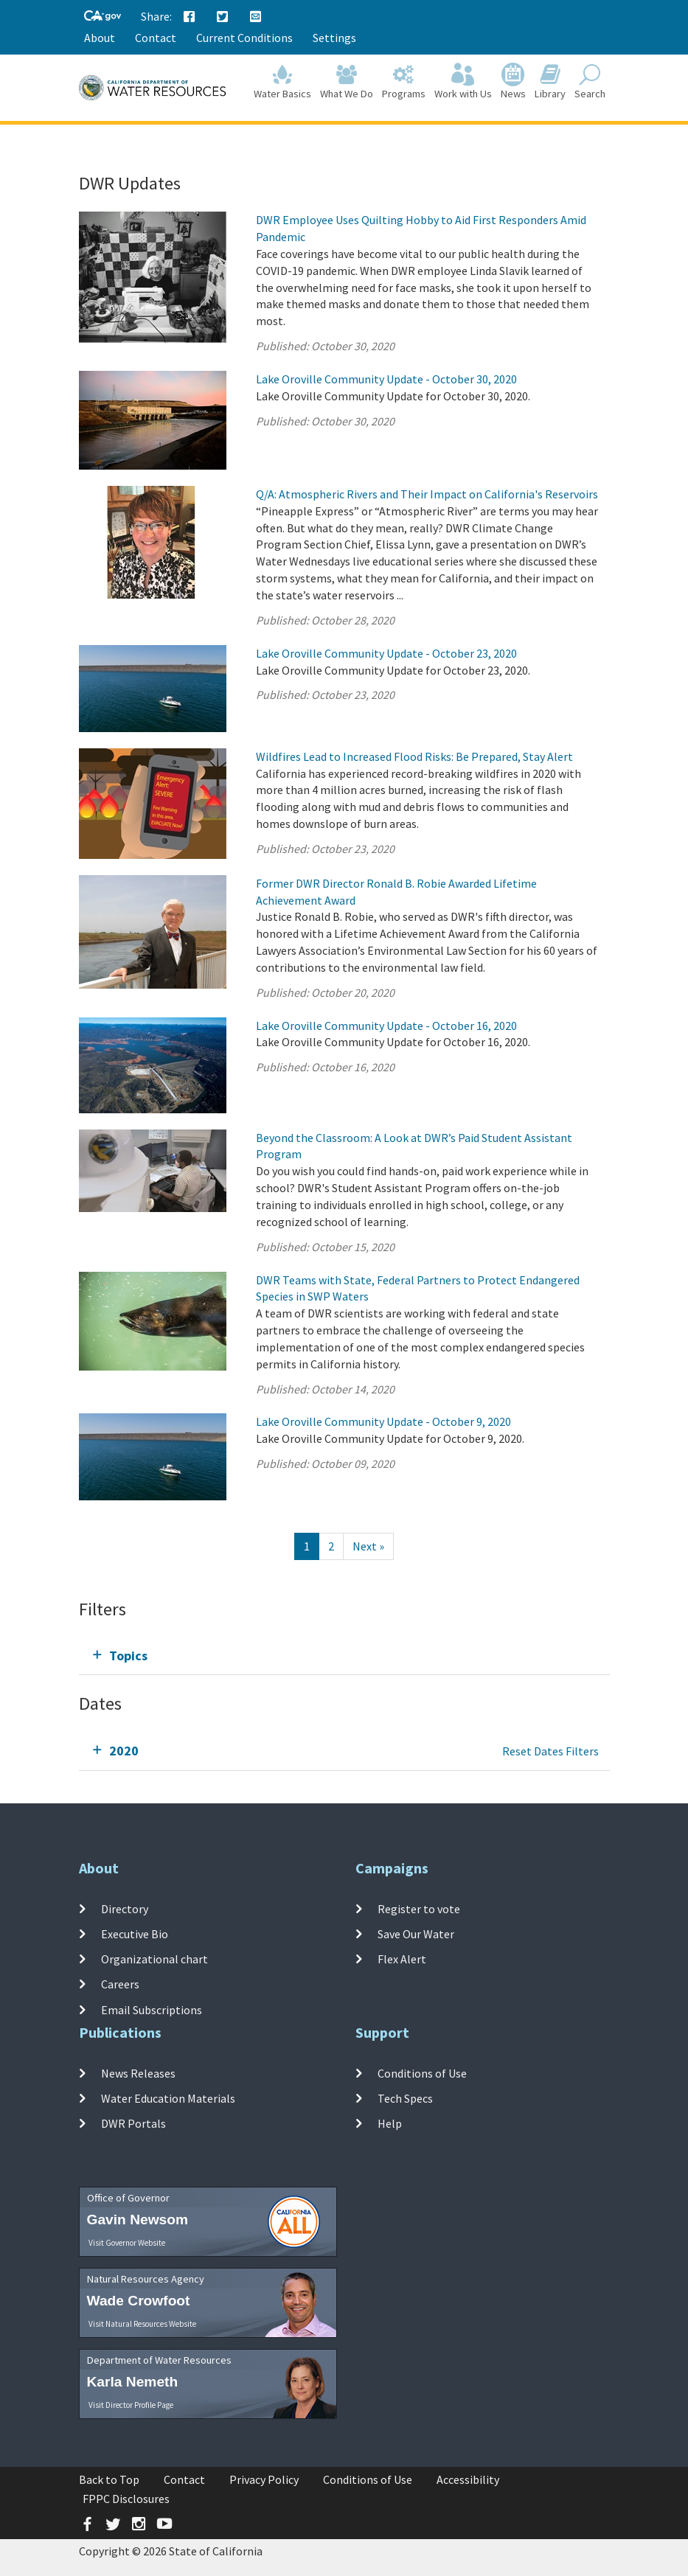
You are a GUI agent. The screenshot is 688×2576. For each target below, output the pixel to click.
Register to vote (419, 1908)
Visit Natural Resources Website (142, 2324)
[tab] (344, 1655)
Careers (120, 1984)
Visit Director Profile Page (130, 2405)
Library (550, 82)
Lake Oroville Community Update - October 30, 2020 (386, 379)
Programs (403, 82)
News (513, 82)
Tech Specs (405, 2098)
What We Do (346, 82)
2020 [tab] (124, 1750)
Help (390, 2123)
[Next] (368, 1546)
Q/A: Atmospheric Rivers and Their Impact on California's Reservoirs (427, 494)
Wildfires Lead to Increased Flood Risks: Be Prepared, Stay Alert (414, 756)
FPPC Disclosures (126, 2498)
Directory (124, 1908)
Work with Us (463, 82)
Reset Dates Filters (550, 1751)
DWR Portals (133, 2123)
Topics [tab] (128, 1655)
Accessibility (468, 2479)
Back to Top (109, 2479)
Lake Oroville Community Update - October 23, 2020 (386, 653)
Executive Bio (134, 1933)
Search (589, 82)
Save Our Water (416, 1933)
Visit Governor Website (126, 2243)
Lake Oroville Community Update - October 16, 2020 (386, 1025)
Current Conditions (244, 37)
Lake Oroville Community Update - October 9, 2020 (383, 1421)
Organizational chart (154, 1959)
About (99, 37)
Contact (155, 37)
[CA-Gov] (102, 16)
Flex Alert (402, 1959)
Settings (334, 37)
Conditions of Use (422, 2072)
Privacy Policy (264, 2479)
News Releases (138, 2072)
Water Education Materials (168, 2098)
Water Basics (282, 82)
